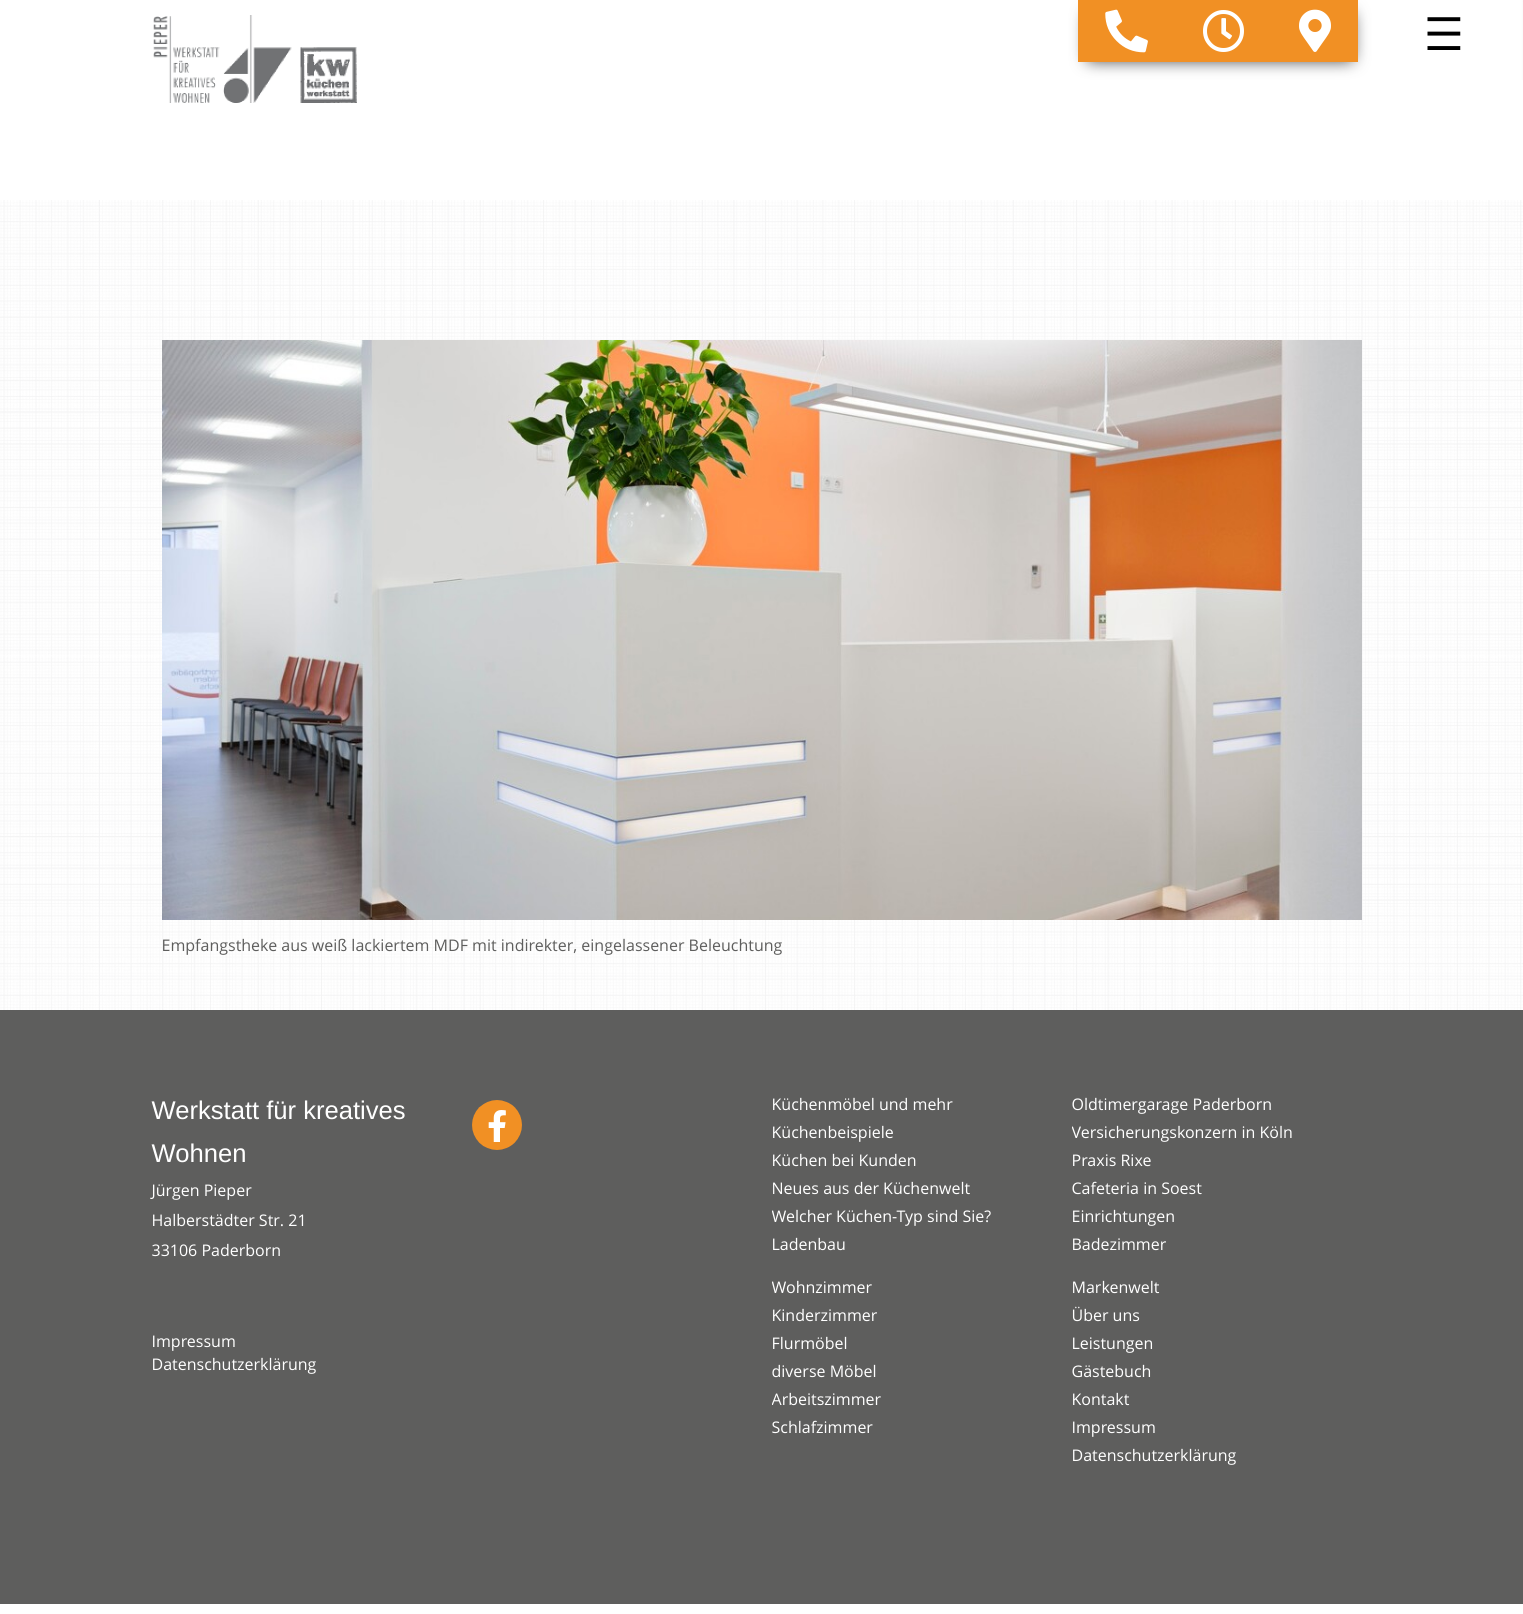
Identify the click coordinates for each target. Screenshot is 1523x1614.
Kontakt (1101, 1399)
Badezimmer (1119, 1244)
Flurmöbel (810, 1343)
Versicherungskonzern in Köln (1182, 1132)
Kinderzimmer (825, 1315)
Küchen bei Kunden (844, 1160)
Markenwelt (1116, 1287)
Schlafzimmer (822, 1427)
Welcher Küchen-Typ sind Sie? (882, 1216)
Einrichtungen (1124, 1216)
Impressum (194, 1341)
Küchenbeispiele (833, 1132)
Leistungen (1113, 1343)
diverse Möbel (824, 1371)
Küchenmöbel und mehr (862, 1104)
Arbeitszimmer (827, 1399)
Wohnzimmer (822, 1287)
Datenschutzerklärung (234, 1364)
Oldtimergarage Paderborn (1172, 1104)
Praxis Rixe (1112, 1160)
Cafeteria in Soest (1137, 1188)
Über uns (1106, 1315)
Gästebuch (1112, 1371)
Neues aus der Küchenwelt (871, 1188)
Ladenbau (809, 1244)
